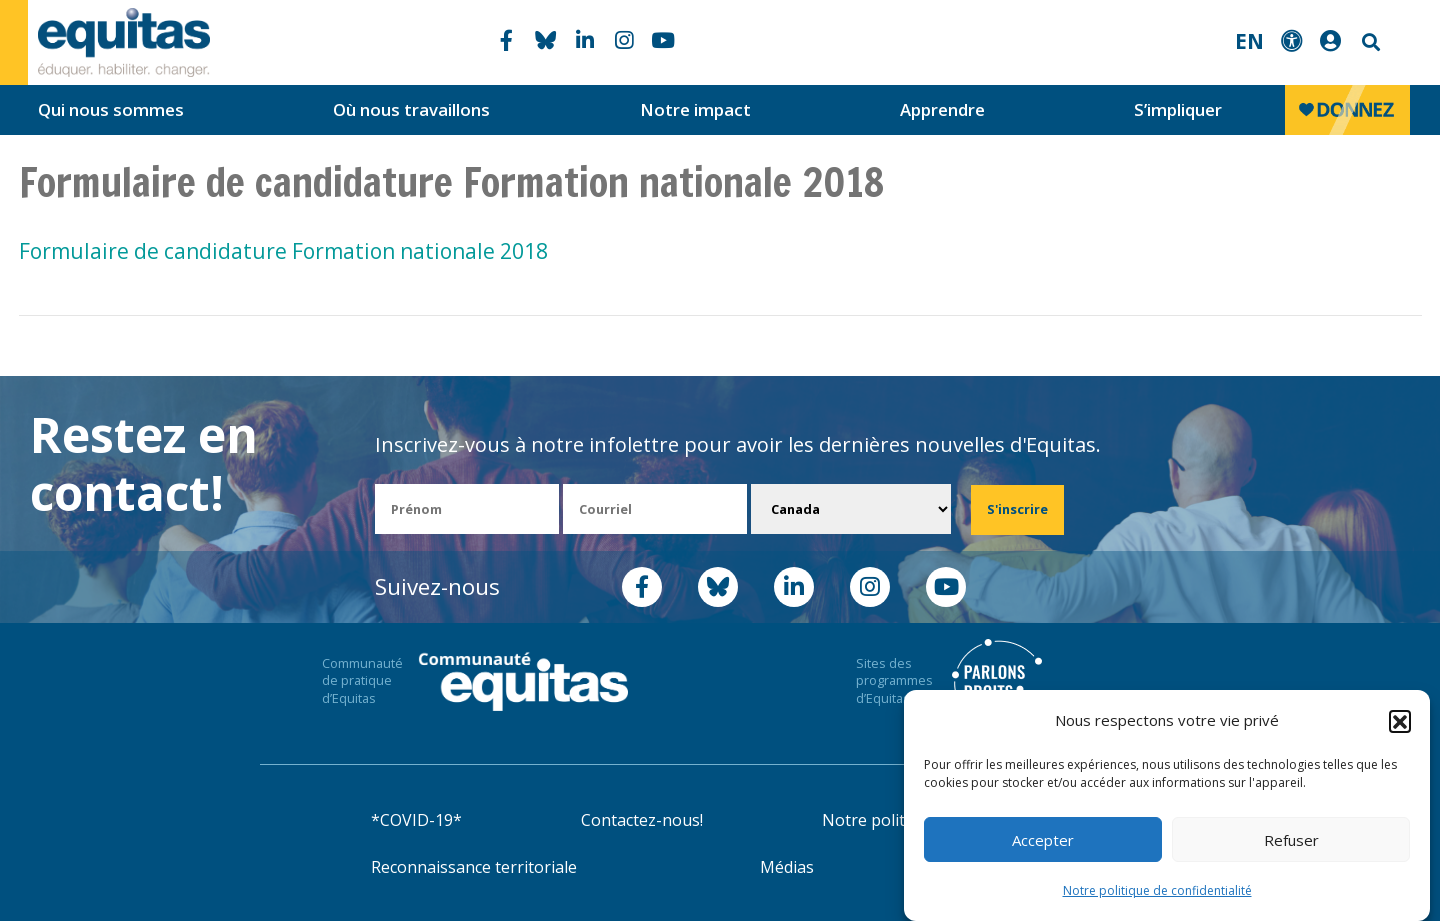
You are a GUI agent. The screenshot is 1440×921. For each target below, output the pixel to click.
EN (1249, 41)
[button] (1400, 723)
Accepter (1043, 842)
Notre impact (695, 109)
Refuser (1291, 842)
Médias (787, 867)
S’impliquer (1178, 109)
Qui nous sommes (111, 109)
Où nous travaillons (411, 109)
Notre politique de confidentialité (1157, 893)
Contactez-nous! (642, 820)
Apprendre (942, 109)
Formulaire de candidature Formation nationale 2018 (283, 251)
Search (1369, 42)
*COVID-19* (416, 820)
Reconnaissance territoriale (474, 867)
